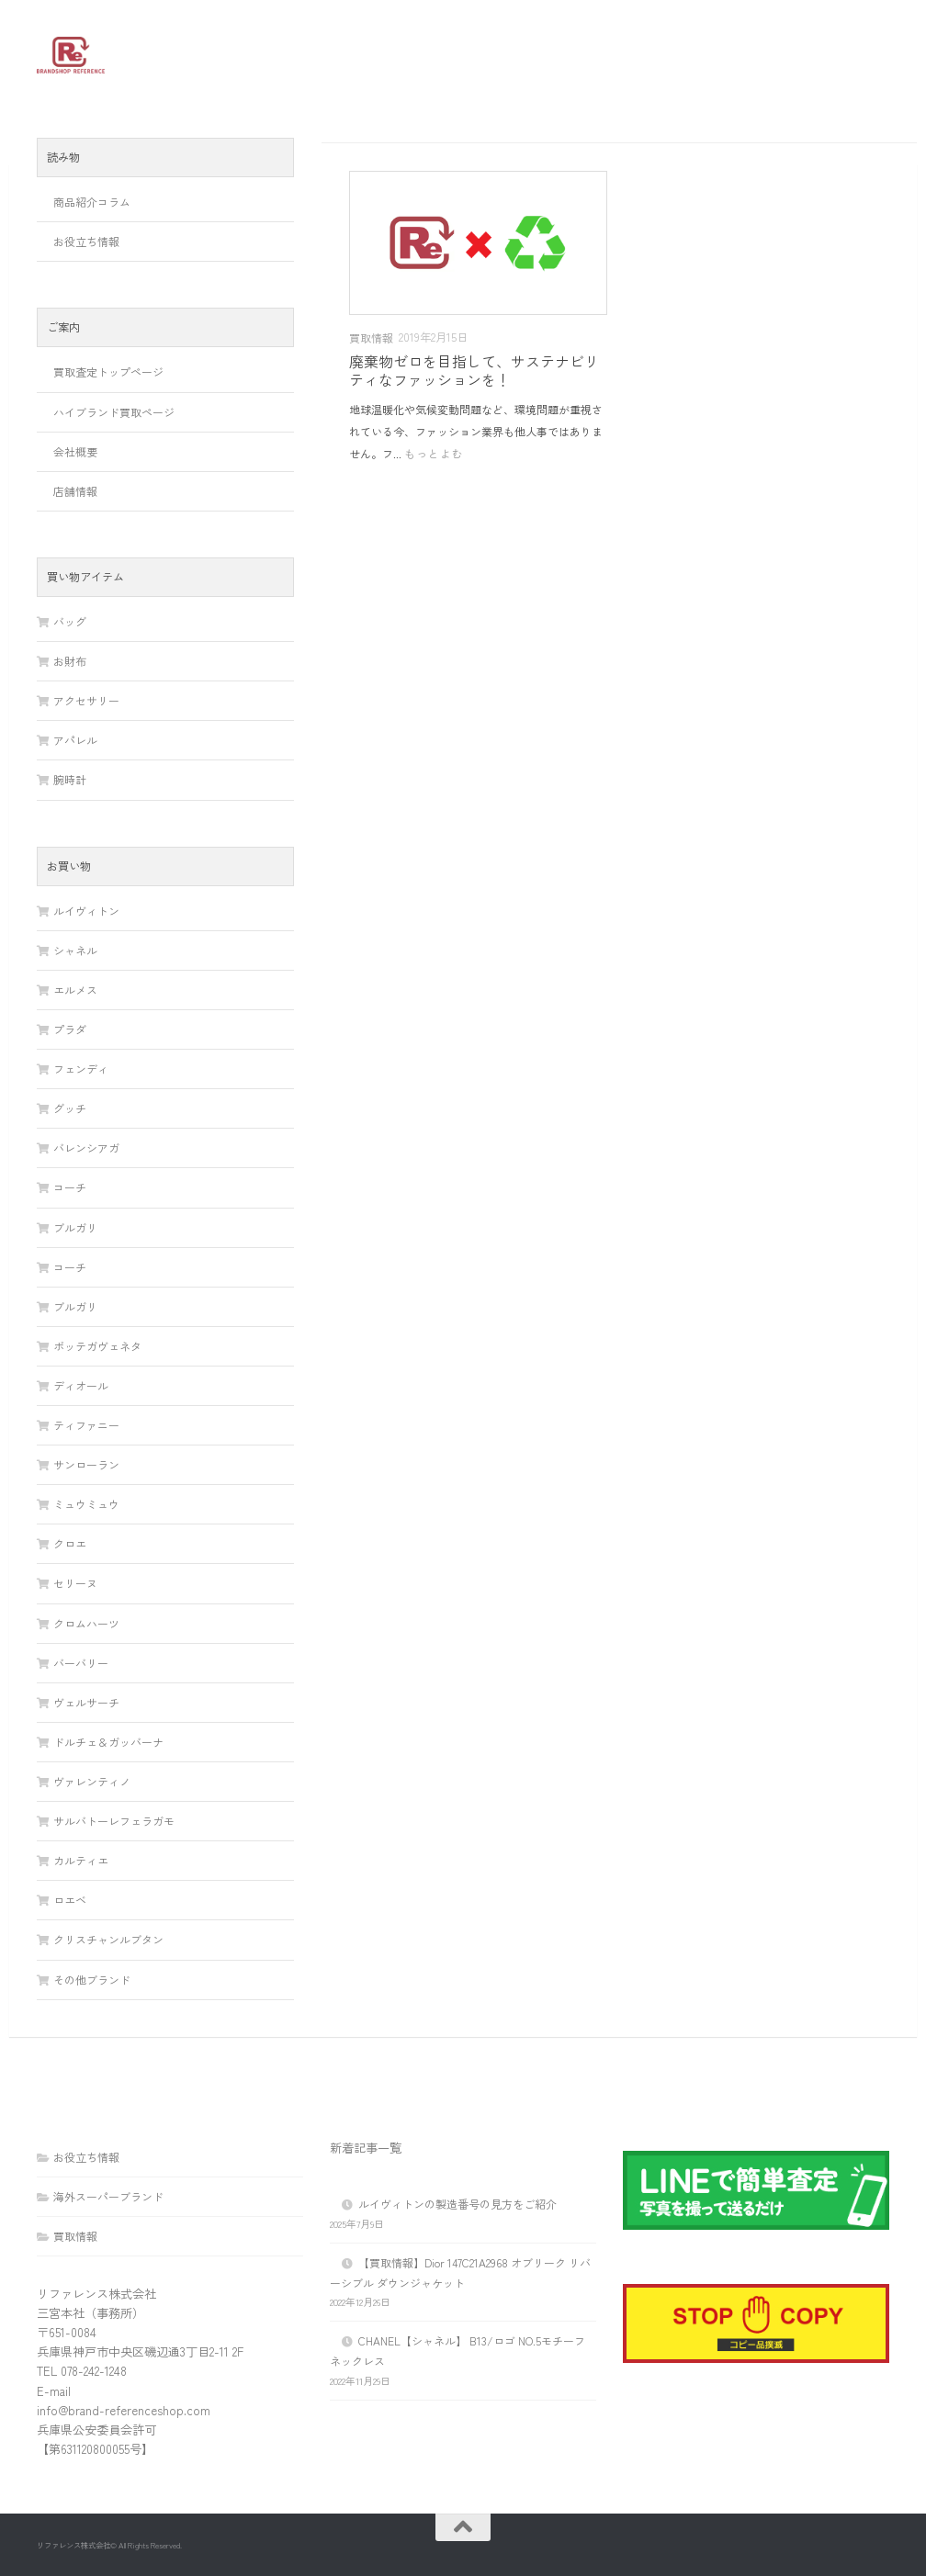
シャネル (75, 950)
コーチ (69, 1187)
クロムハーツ (86, 1623)
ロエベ (69, 1899)
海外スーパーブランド (108, 2196)
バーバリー (80, 1662)
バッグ (69, 621)
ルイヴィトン (86, 910)
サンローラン (86, 1464)
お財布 (69, 661)
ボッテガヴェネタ (97, 1346)
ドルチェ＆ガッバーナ (108, 1741)
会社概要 (75, 451)
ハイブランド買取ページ (114, 412)
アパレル (75, 740)
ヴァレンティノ (91, 1781)
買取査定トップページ (108, 371)
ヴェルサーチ (86, 1702)
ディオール (80, 1385)
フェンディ (80, 1068)
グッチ (69, 1108)
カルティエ (80, 1860)
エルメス (75, 989)
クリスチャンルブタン (108, 1939)
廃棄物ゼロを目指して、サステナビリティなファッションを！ (474, 370)
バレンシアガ (86, 1147)
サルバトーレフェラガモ (114, 1820)
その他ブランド (91, 1979)
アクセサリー (86, 700)
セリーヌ (75, 1583)
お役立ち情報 (86, 241)
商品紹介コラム (91, 201)
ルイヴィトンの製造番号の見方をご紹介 (457, 2203)
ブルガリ (75, 1227)
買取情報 (371, 337)
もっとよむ (434, 453)
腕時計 (69, 779)
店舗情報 (75, 491)
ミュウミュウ (86, 1504)
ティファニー (86, 1425)
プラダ (69, 1029)
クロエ (69, 1543)
